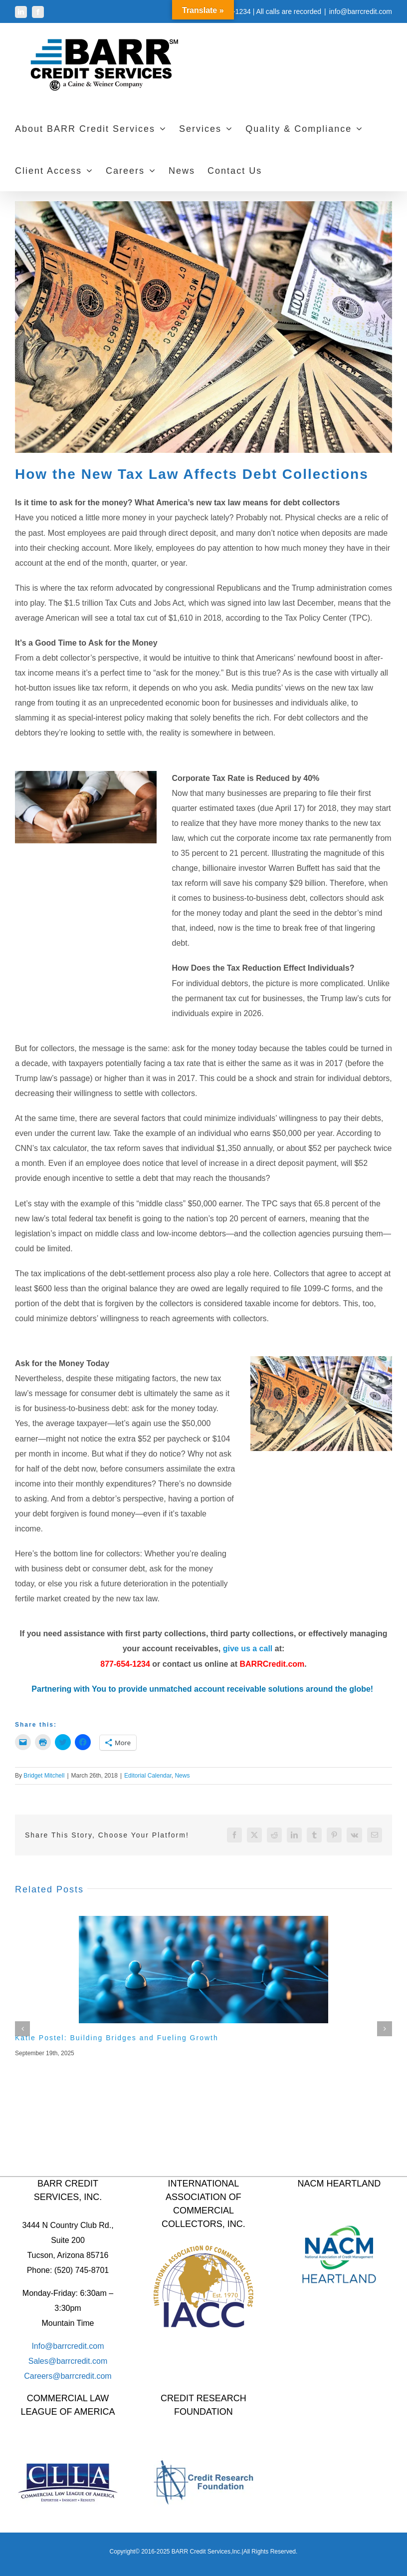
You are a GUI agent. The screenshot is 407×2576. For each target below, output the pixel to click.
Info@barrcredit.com (67, 2346)
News (182, 1775)
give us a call (248, 1648)
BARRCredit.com (271, 1664)
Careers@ (42, 2376)
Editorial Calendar (148, 1775)
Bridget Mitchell (43, 1775)
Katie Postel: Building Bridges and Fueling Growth (116, 2038)
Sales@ (42, 2361)
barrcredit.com (81, 2361)
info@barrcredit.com (360, 11)
